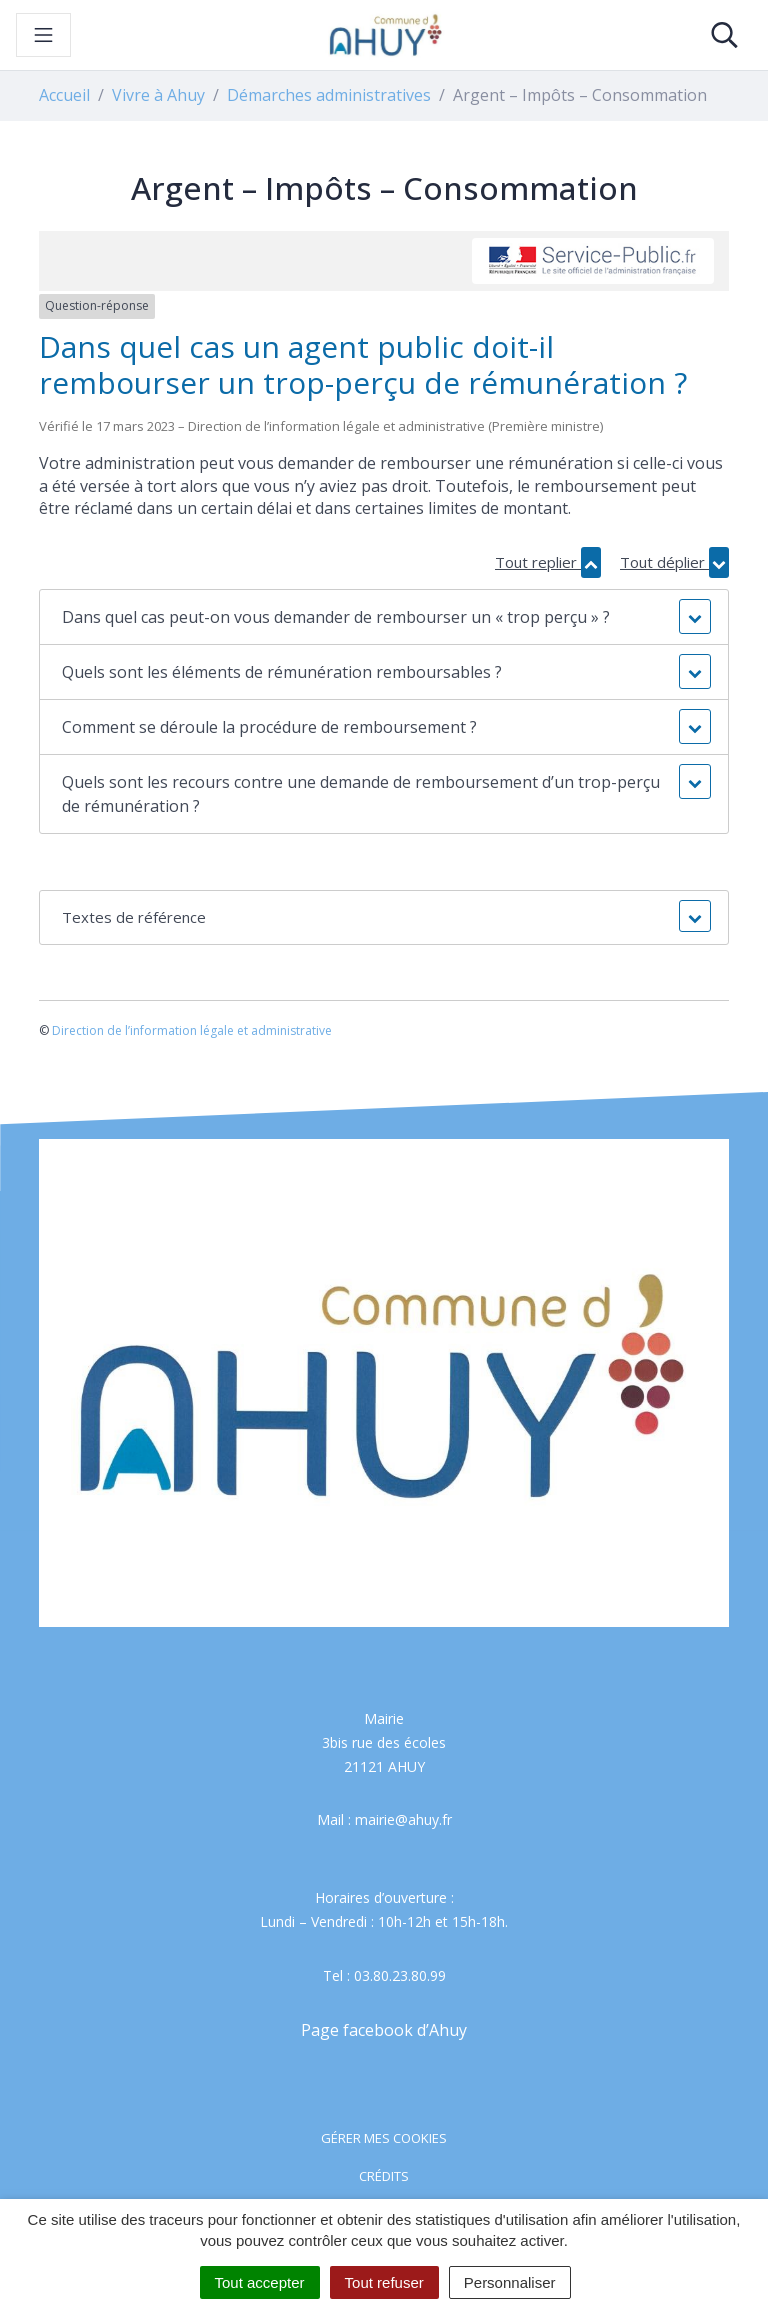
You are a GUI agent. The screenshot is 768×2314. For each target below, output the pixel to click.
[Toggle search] (724, 35)
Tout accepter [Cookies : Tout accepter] (260, 2282)
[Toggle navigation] (43, 35)
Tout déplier (674, 562)
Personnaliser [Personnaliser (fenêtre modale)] (510, 2282)
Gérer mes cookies (384, 2138)
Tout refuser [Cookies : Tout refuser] (384, 2282)
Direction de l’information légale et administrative (192, 1030)
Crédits (384, 2176)
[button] (384, 617)
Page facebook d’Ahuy (384, 2030)
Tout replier (548, 562)
